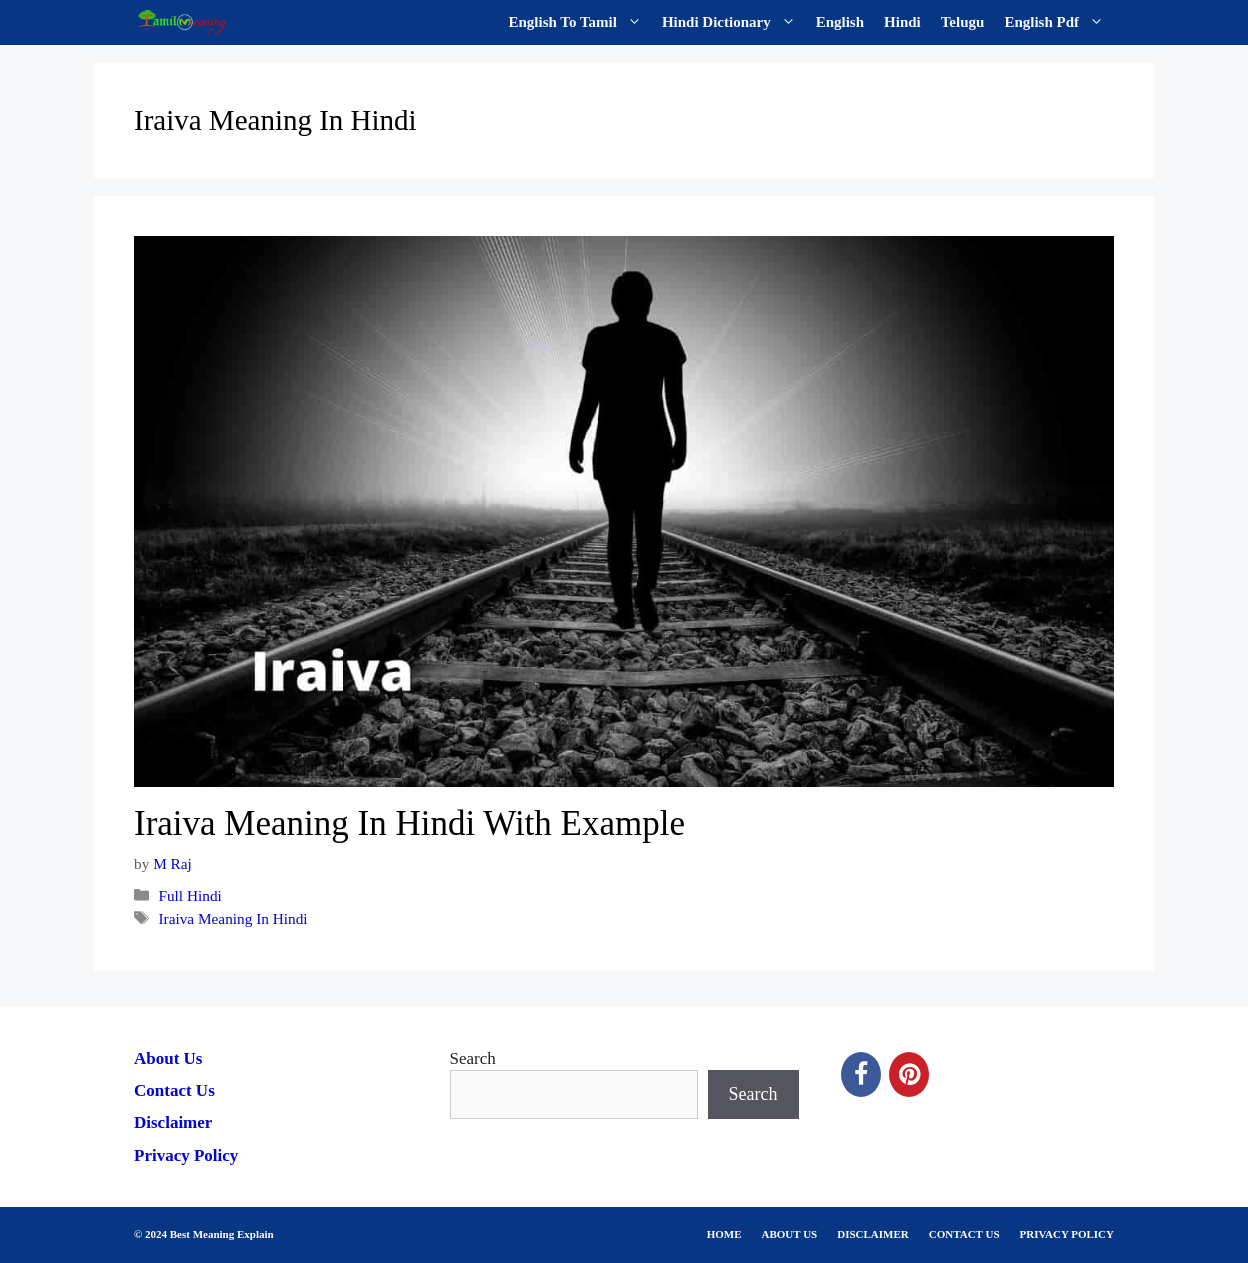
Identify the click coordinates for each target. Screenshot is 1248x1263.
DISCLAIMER (873, 1234)
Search (473, 1058)
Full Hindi (189, 895)
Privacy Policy (186, 1155)
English (840, 22)
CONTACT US (964, 1234)
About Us (168, 1058)
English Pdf (1059, 22)
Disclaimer (173, 1122)
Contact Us (174, 1090)
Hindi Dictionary (734, 22)
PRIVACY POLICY (1067, 1234)
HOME (724, 1234)
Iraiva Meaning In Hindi (232, 918)
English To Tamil (580, 22)
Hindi (902, 22)
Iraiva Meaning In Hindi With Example (409, 823)
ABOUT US (790, 1234)
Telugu (963, 22)
